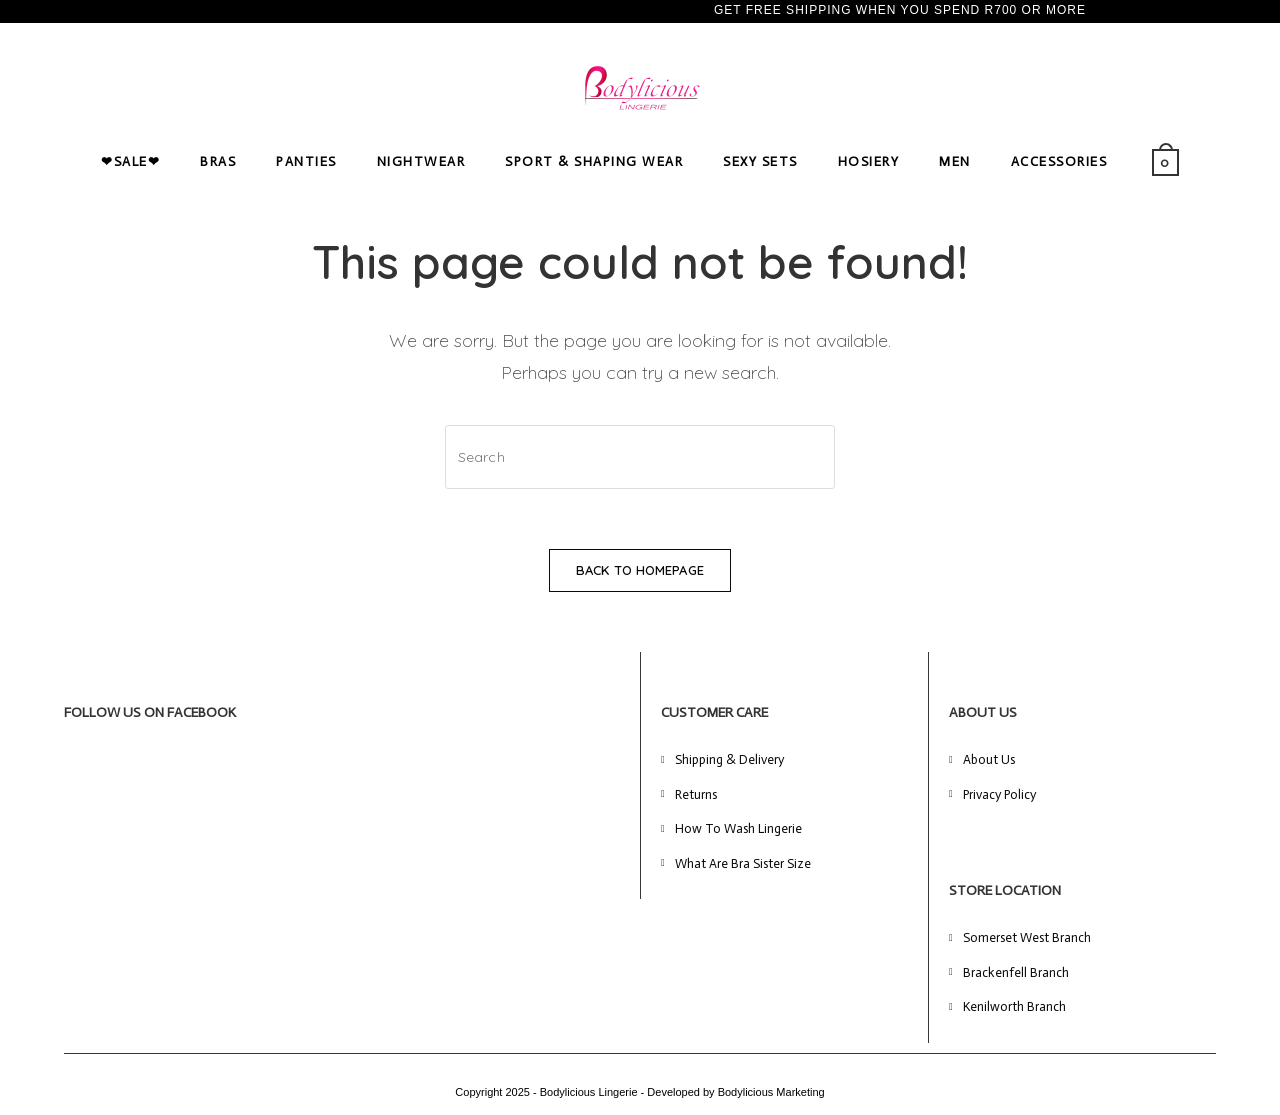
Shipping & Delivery (729, 759)
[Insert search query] (640, 457)
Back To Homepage (640, 570)
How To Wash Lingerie (738, 828)
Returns (696, 794)
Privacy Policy (999, 794)
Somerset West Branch (1027, 937)
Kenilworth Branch (1014, 1006)
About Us (989, 759)
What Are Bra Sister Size (743, 863)
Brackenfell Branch (1016, 972)
